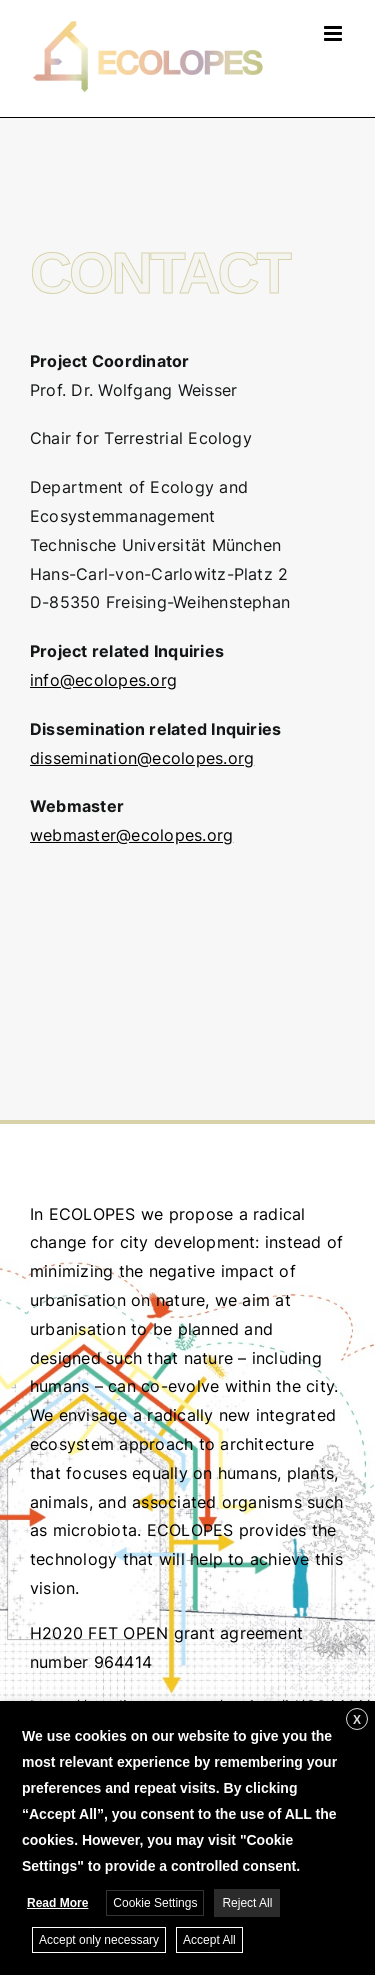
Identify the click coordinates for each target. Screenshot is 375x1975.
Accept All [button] (209, 1940)
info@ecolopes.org (103, 680)
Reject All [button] (247, 1903)
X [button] (357, 1720)
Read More (57, 1903)
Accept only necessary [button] (99, 1940)
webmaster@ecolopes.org (131, 835)
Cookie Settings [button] (155, 1903)
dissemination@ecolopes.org (142, 758)
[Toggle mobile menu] (334, 33)
